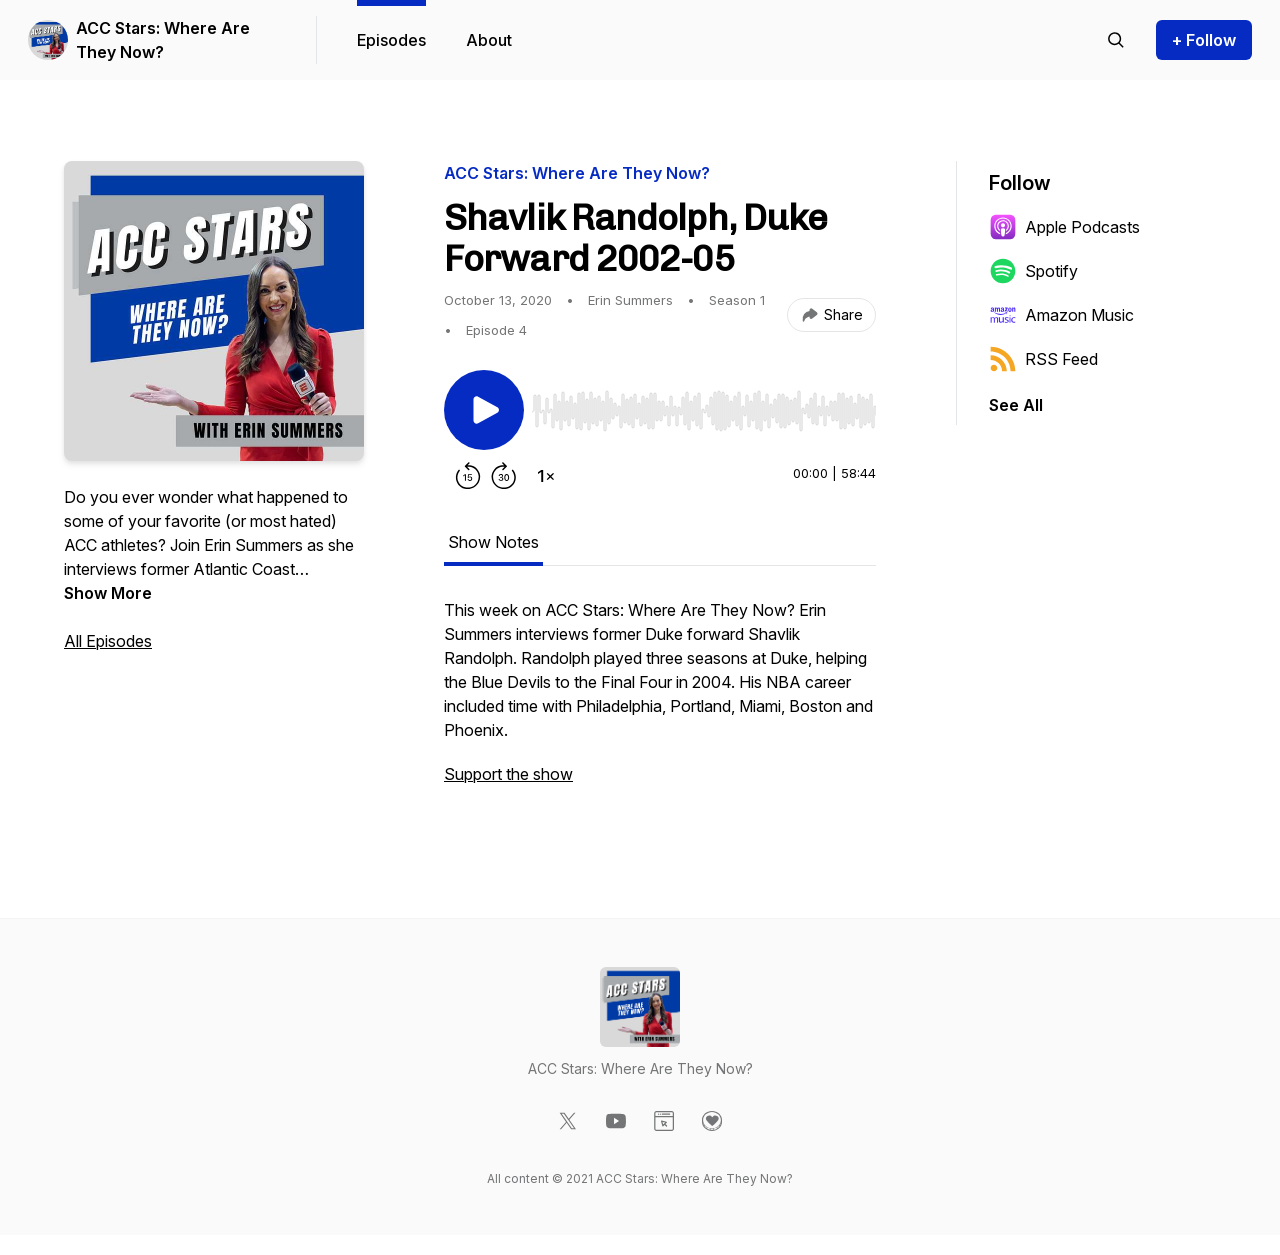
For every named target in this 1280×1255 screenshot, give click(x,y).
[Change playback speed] (546, 476)
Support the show (508, 774)
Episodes (391, 40)
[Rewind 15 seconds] (468, 476)
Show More (108, 593)
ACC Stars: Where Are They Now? (163, 40)
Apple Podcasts (1064, 227)
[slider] (704, 411)
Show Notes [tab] (493, 542)
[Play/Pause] (484, 410)
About (489, 40)
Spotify (1033, 271)
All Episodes (108, 641)
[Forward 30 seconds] (504, 476)
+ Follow (1204, 40)
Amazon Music (1061, 315)
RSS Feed (1043, 359)
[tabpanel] (660, 702)
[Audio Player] (704, 405)
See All (1016, 405)
